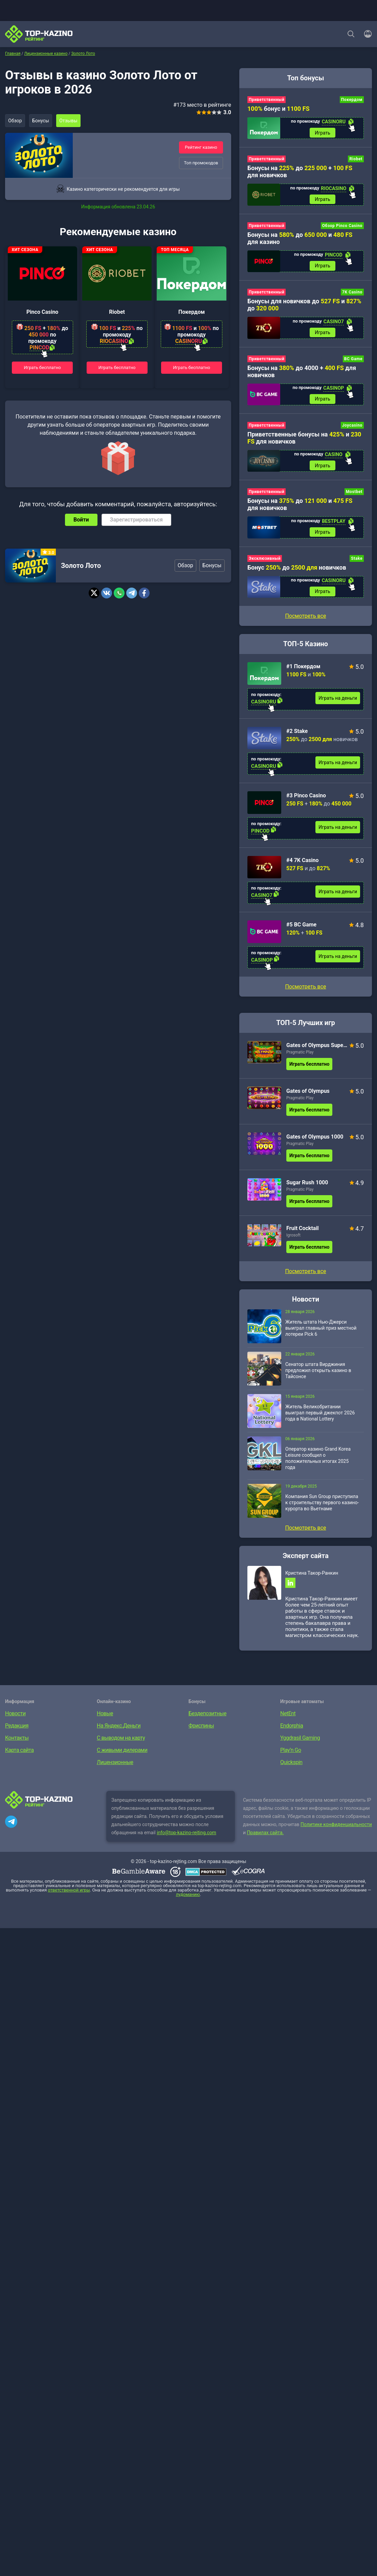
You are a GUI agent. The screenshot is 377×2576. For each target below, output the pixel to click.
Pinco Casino (42, 312)
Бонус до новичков (296, 572)
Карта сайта (19, 1757)
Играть (322, 133)
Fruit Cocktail (302, 1233)
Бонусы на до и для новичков (299, 509)
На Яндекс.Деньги (118, 1732)
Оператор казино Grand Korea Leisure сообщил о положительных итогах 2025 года (318, 1463)
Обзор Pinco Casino (342, 227)
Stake (356, 563)
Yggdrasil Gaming (300, 1744)
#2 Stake (297, 736)
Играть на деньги (337, 703)
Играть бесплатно (42, 367)
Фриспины (201, 1732)
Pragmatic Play (299, 1057)
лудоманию (188, 1901)
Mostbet (354, 496)
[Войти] (366, 34)
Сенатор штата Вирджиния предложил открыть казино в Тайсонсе (318, 1376)
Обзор (15, 120)
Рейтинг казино (201, 146)
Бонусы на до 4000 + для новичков (301, 374)
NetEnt (287, 1720)
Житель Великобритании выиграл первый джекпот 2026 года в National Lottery (320, 1418)
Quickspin (291, 1769)
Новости (15, 1720)
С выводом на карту (121, 1744)
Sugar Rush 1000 (307, 1188)
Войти (81, 520)
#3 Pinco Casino (306, 801)
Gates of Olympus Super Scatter (317, 1050)
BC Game (353, 361)
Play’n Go (290, 1757)
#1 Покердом (303, 672)
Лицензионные (115, 1769)
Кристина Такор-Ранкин (311, 1578)
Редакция (16, 1732)
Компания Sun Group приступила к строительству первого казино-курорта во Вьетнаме (322, 1508)
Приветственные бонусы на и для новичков (304, 441)
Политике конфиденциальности (336, 1831)
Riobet (117, 312)
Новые (105, 1720)
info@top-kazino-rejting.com (186, 1839)
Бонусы (42, 120)
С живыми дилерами (122, 1757)
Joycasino (352, 428)
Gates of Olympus (308, 1096)
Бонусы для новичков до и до (304, 307)
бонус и (278, 108)
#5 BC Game (301, 930)
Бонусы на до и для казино (299, 239)
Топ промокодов (201, 163)
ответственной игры (69, 1896)
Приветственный (266, 99)
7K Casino (352, 294)
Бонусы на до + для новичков (299, 172)
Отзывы (71, 120)
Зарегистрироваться (136, 520)
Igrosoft (293, 1240)
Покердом (191, 312)
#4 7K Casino (302, 865)
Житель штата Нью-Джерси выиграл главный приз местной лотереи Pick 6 (320, 1333)
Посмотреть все (305, 992)
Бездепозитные (207, 1720)
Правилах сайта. (265, 1839)
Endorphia (291, 1732)
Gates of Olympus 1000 (314, 1142)
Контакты (16, 1744)
